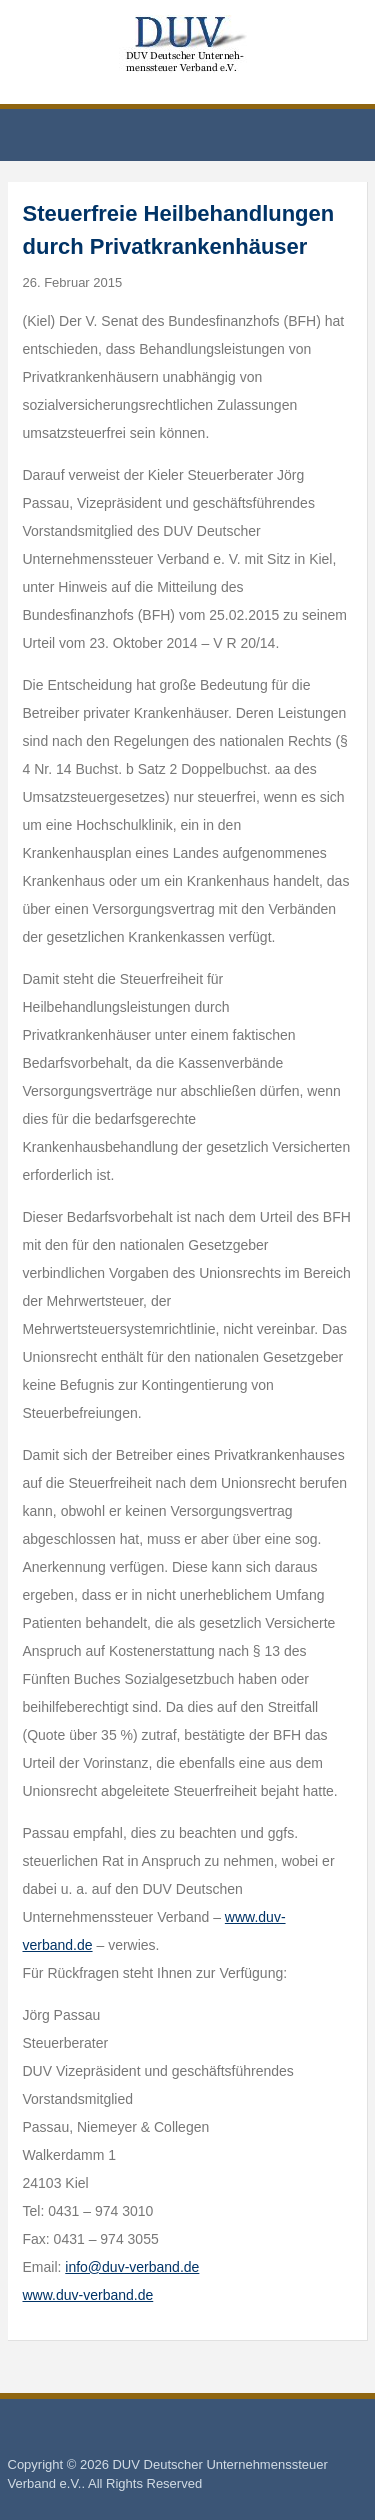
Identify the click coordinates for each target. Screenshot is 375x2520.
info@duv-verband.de (132, 2267)
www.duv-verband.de (88, 2295)
